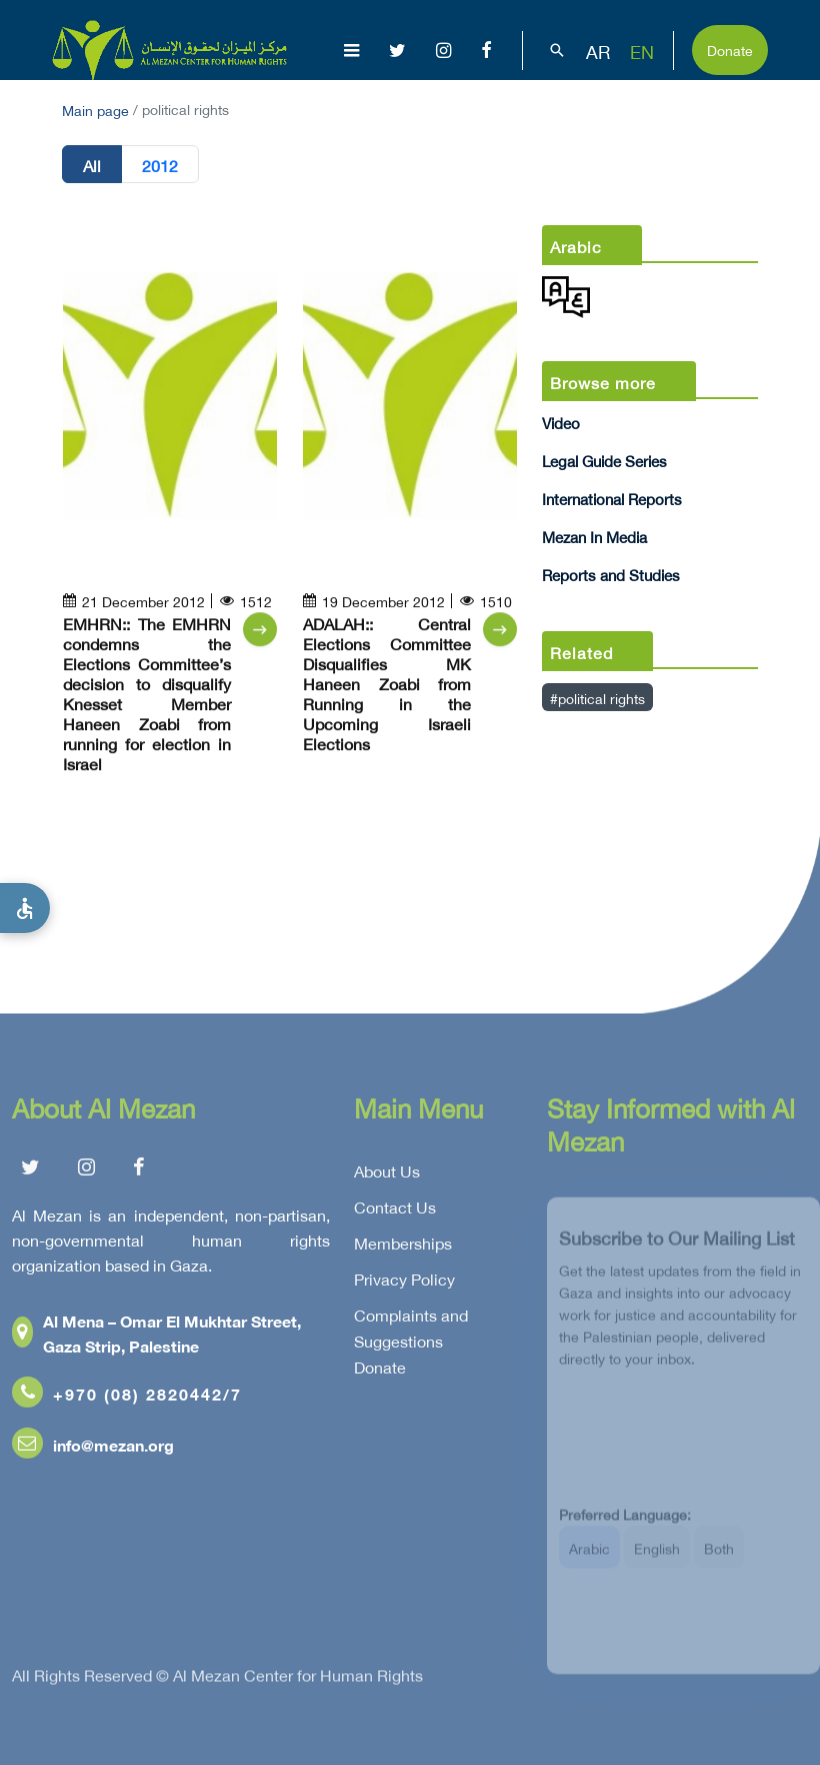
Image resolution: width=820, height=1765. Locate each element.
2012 (160, 165)
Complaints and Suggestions (411, 1331)
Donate (730, 48)
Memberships (403, 1246)
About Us (387, 1174)
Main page (95, 108)
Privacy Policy (404, 1282)
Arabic (589, 1557)
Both (719, 1557)
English (657, 1557)
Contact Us (395, 1210)
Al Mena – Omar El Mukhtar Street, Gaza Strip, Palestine (156, 1336)
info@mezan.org (93, 1447)
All (92, 165)
